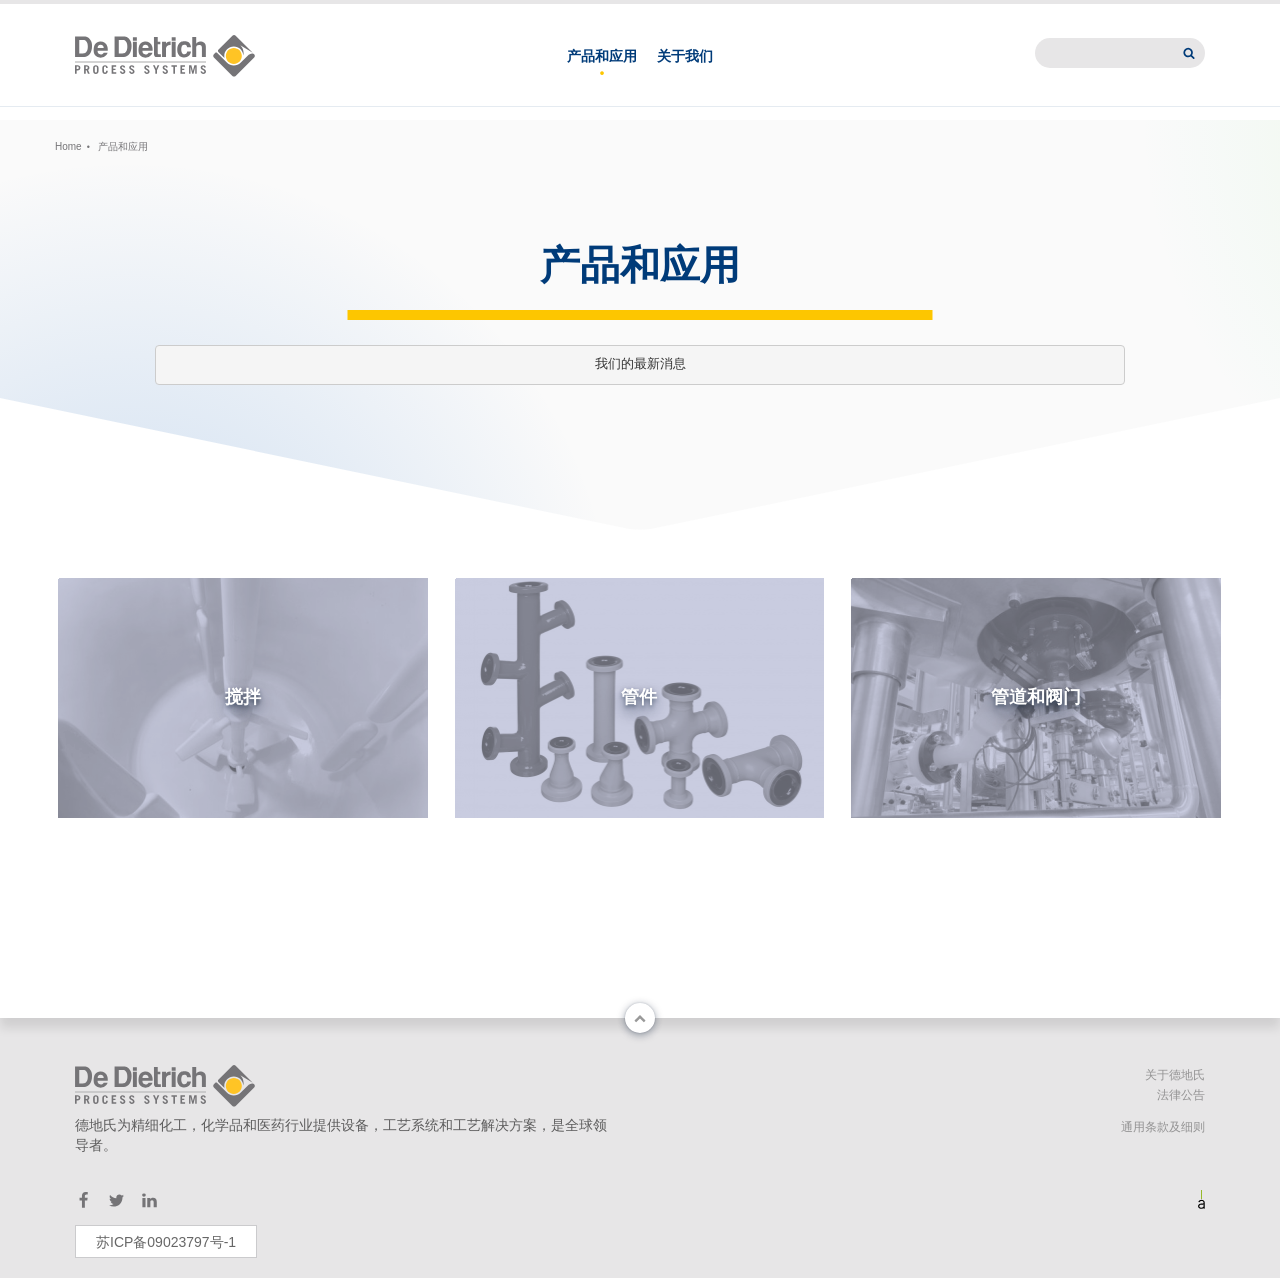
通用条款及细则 (1163, 1127)
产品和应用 (602, 78)
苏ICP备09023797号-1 (166, 1242)
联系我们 (778, 16)
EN (285, 16)
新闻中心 (974, 16)
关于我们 (685, 78)
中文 (241, 16)
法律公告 (1181, 1095)
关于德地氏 (1175, 1075)
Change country (132, 16)
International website (1114, 16)
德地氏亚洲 (876, 16)
